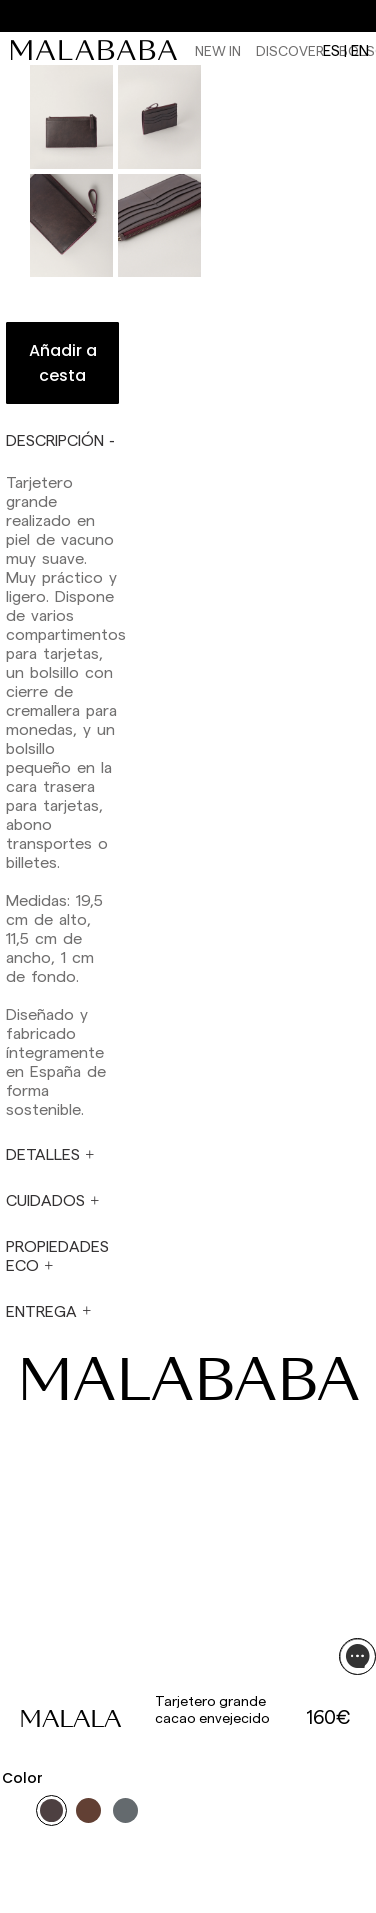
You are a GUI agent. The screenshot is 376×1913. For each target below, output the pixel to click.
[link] (99, 50)
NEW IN (218, 50)
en (360, 50)
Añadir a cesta (63, 363)
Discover (290, 50)
